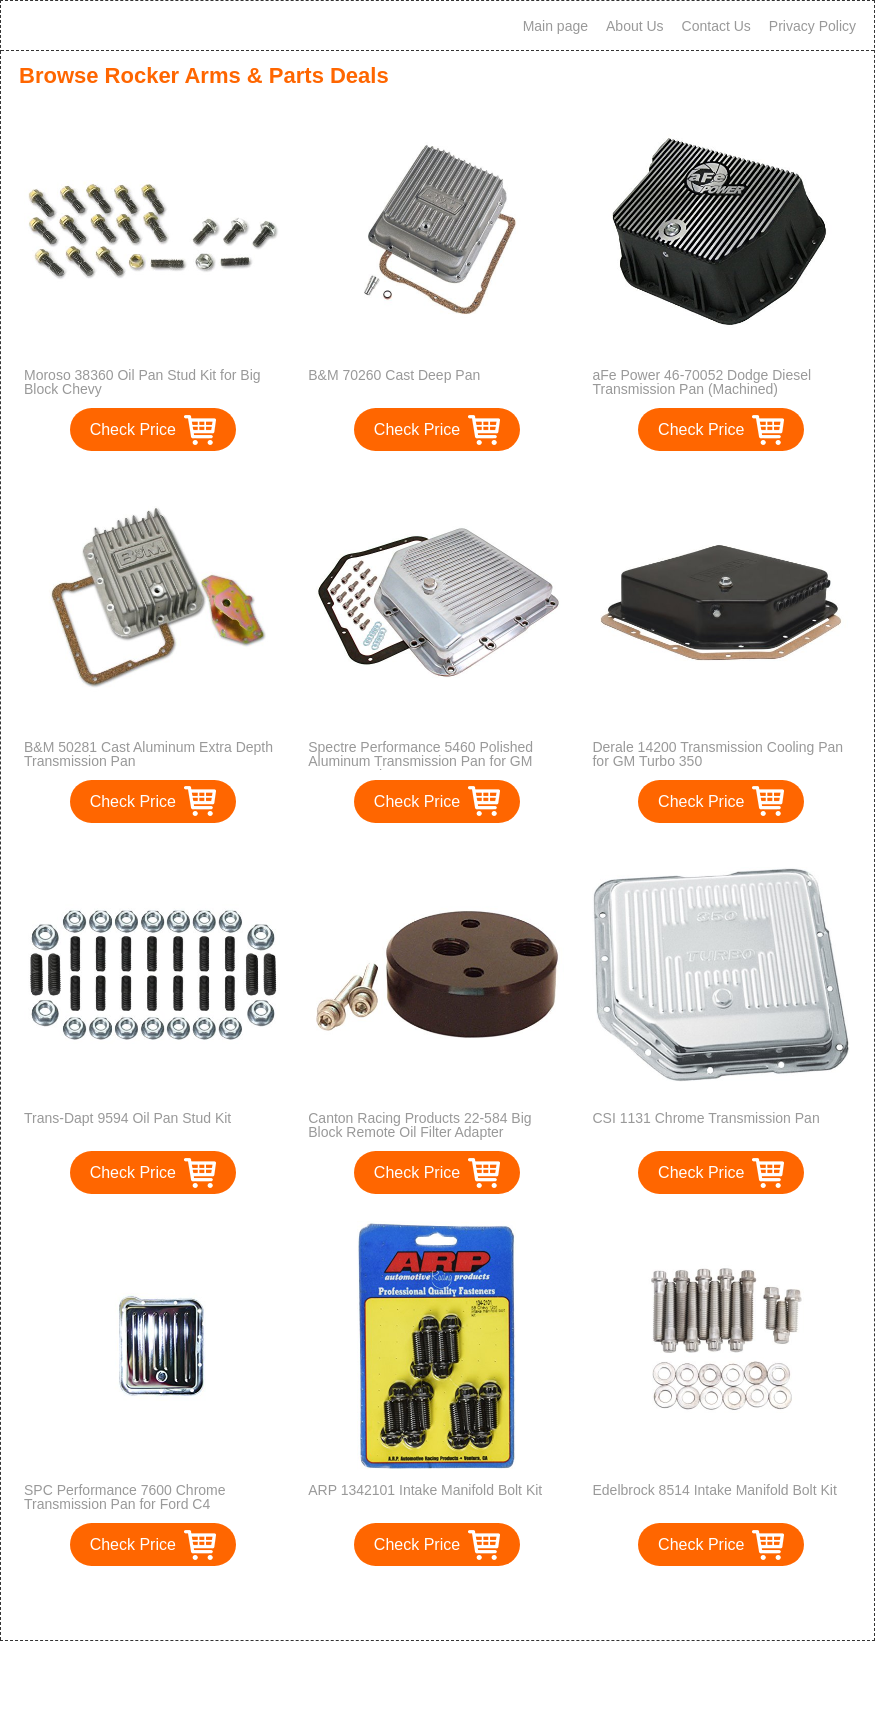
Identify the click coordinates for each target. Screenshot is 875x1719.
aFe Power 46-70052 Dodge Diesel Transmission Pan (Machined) (701, 382)
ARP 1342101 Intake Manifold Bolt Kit (425, 1490)
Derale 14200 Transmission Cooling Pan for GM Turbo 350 (717, 754)
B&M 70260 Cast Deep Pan (394, 375)
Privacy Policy (812, 26)
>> (474, 1604)
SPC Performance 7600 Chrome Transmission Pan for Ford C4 (125, 1497)
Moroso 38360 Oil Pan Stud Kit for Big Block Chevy (142, 382)
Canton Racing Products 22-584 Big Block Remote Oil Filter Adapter (419, 1125)
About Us (635, 26)
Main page (555, 26)
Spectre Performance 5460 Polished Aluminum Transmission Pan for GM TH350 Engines (420, 761)
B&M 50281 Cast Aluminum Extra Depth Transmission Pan (148, 754)
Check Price (133, 429)
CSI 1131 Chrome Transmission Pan (705, 1118)
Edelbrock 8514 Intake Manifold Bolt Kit (714, 1490)
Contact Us (716, 26)
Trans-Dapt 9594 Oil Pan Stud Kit (127, 1118)
